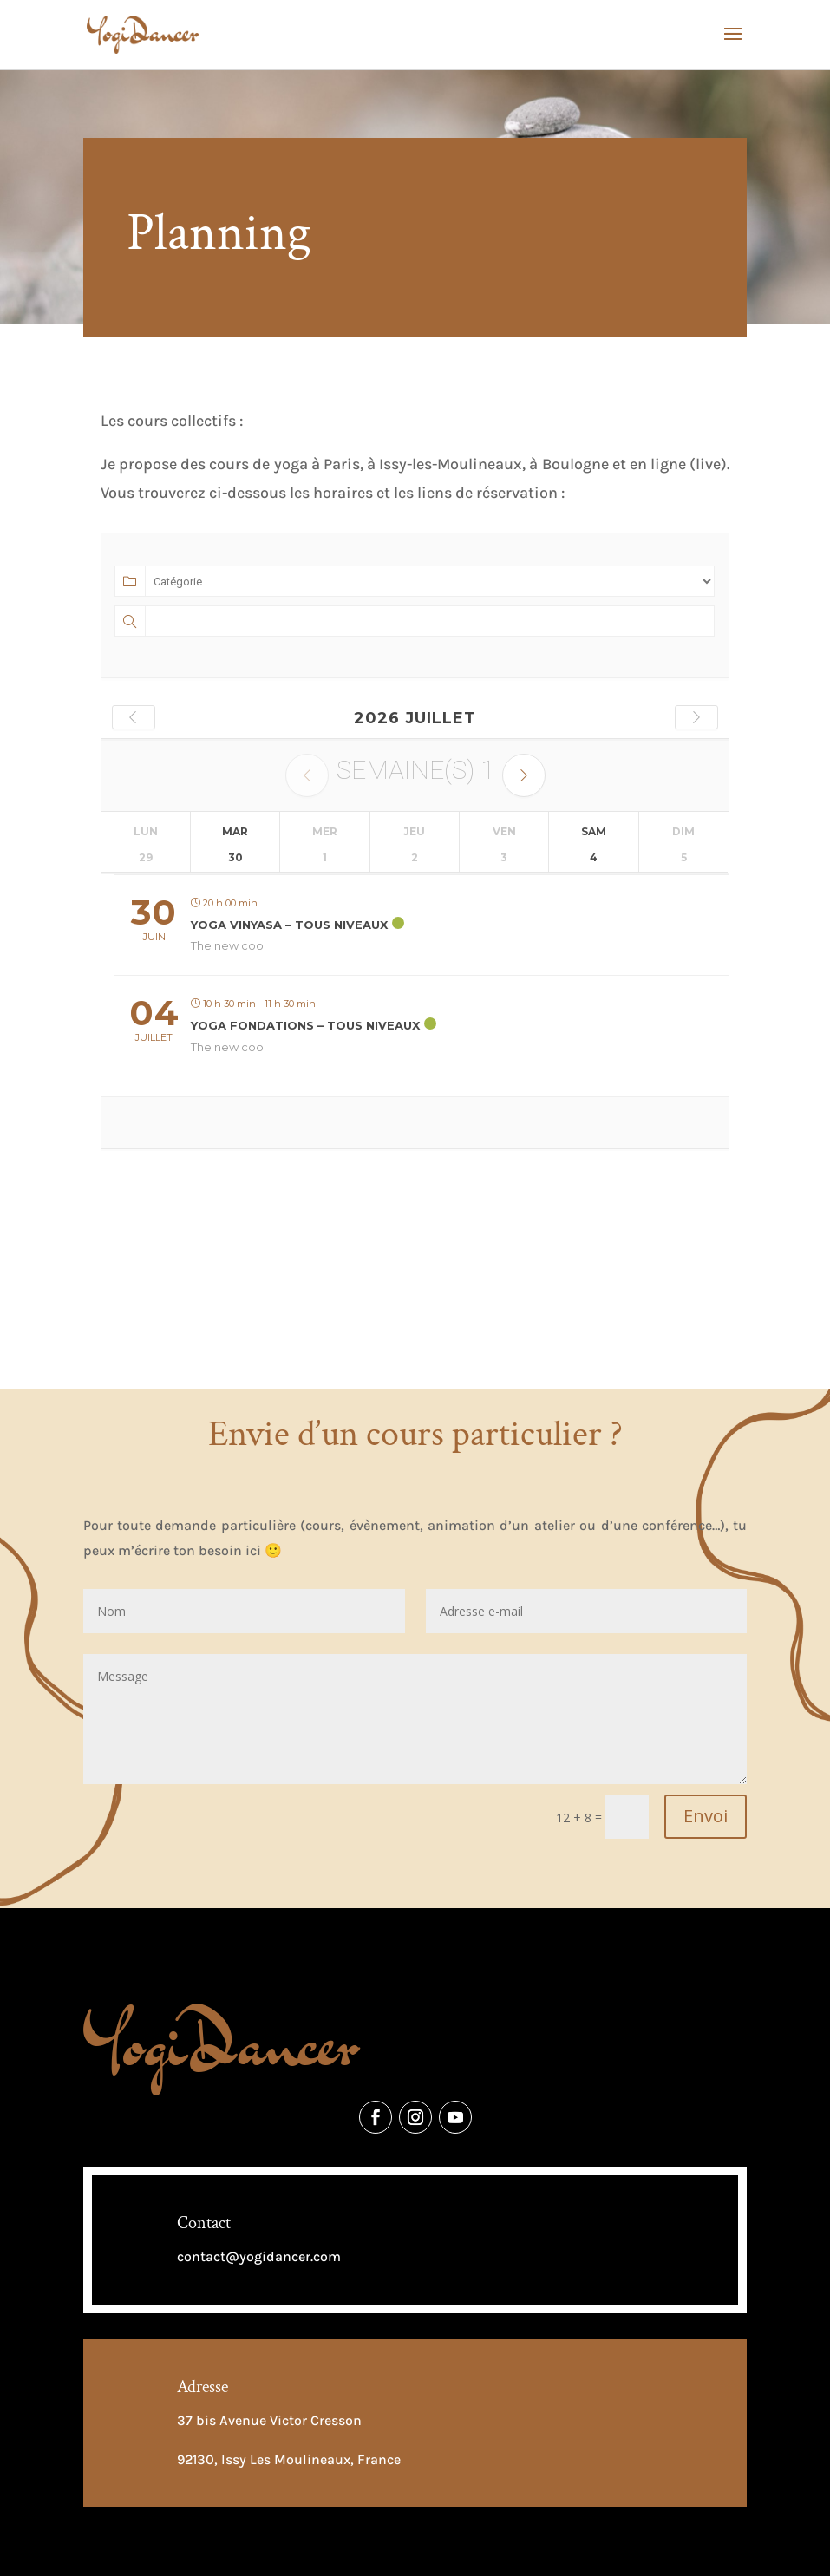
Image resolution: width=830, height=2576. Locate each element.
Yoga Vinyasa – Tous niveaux (289, 925)
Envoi (705, 1815)
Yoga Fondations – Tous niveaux (305, 1025)
